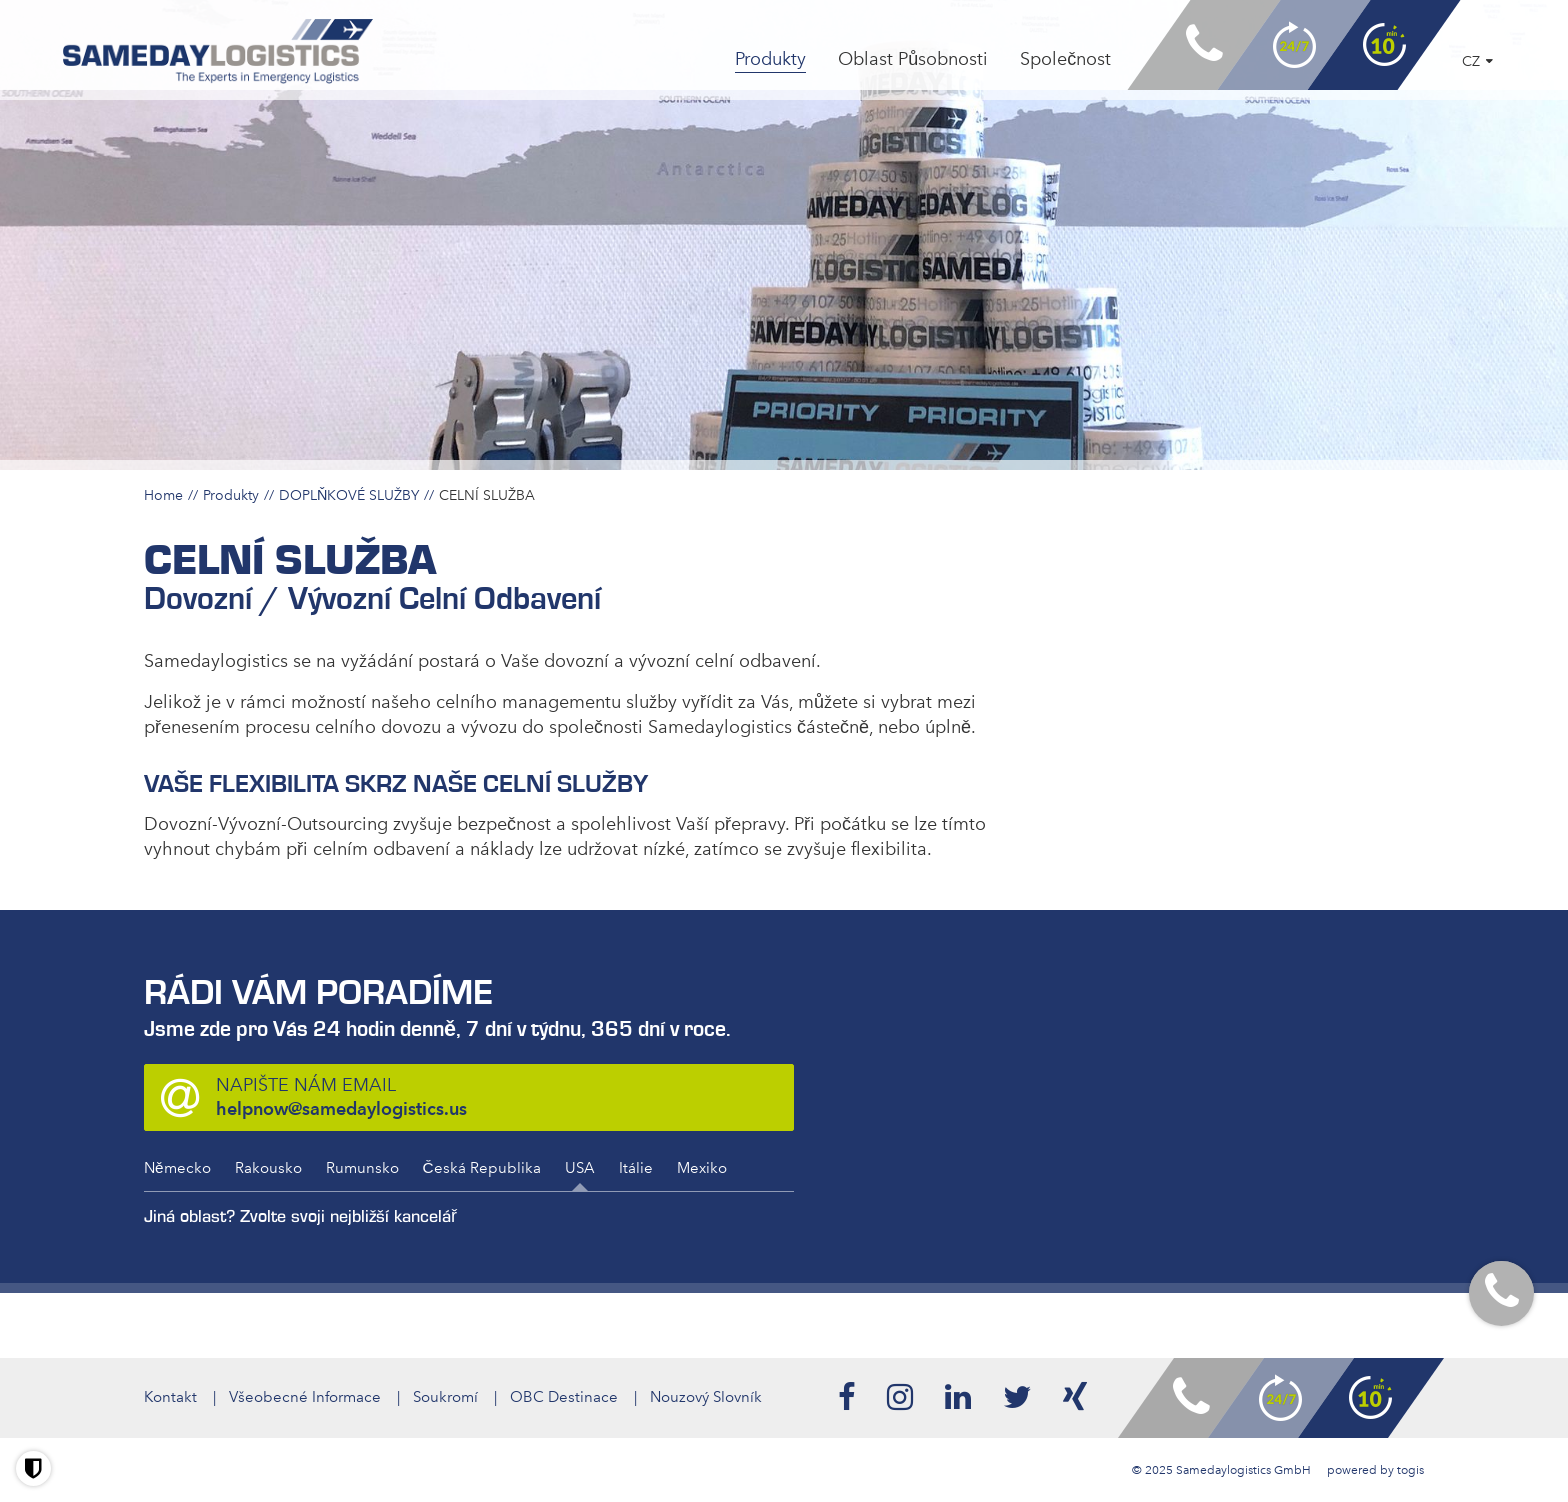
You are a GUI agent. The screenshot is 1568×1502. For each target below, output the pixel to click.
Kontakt (170, 1397)
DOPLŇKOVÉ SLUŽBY (349, 495)
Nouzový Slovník (706, 1397)
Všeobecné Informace (305, 1397)
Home (163, 495)
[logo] (218, 51)
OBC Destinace (564, 1397)
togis (1410, 1470)
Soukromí (445, 1397)
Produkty (231, 495)
